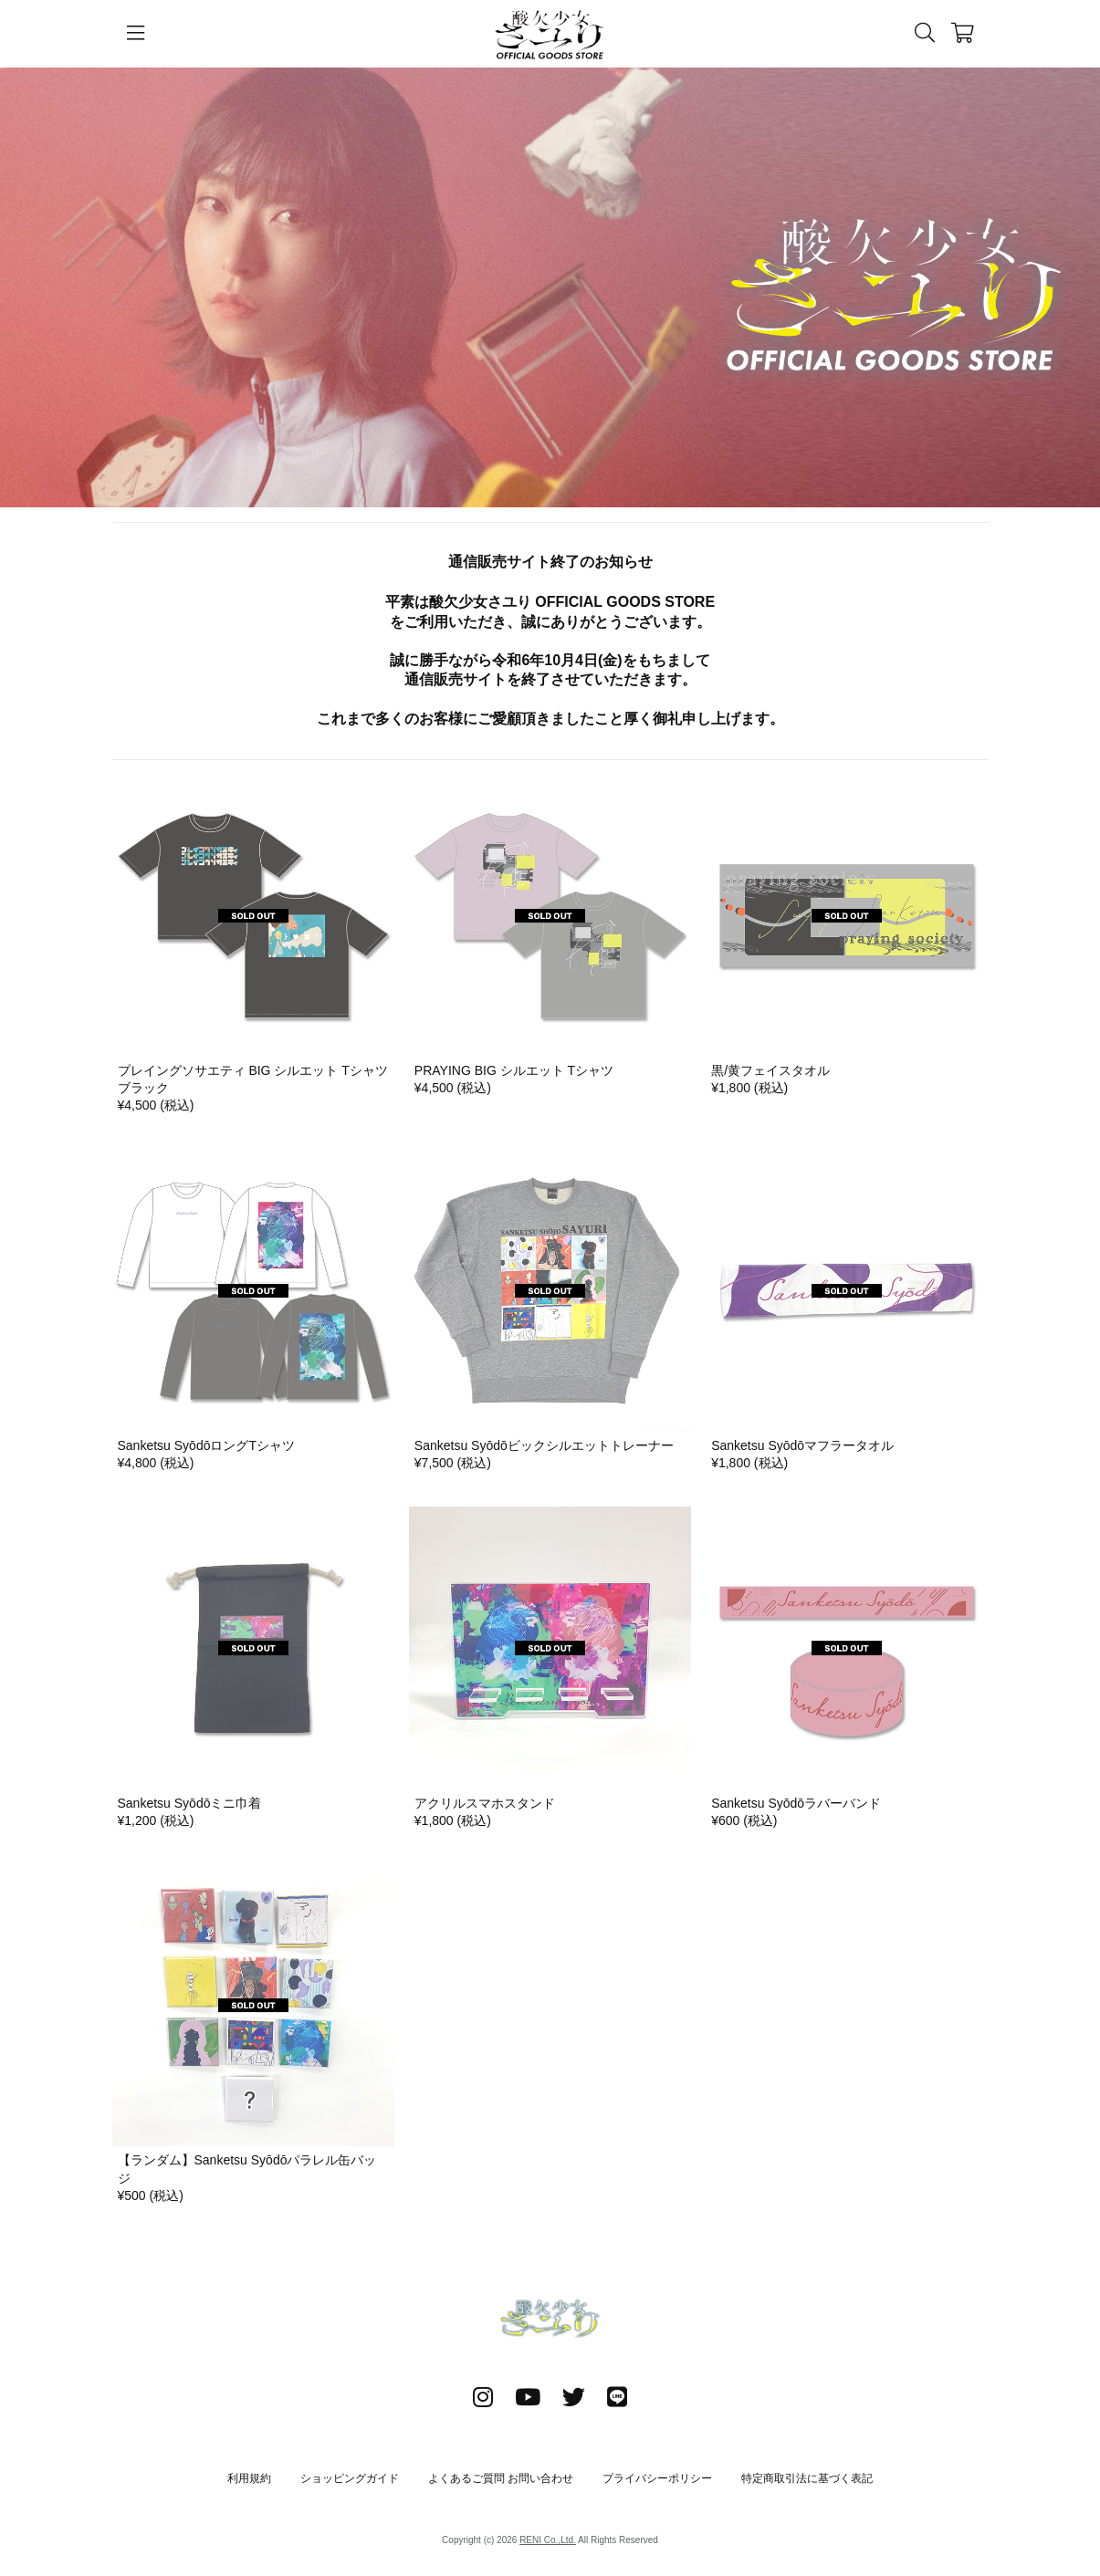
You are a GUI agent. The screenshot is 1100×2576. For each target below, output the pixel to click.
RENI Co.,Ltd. (547, 2540)
